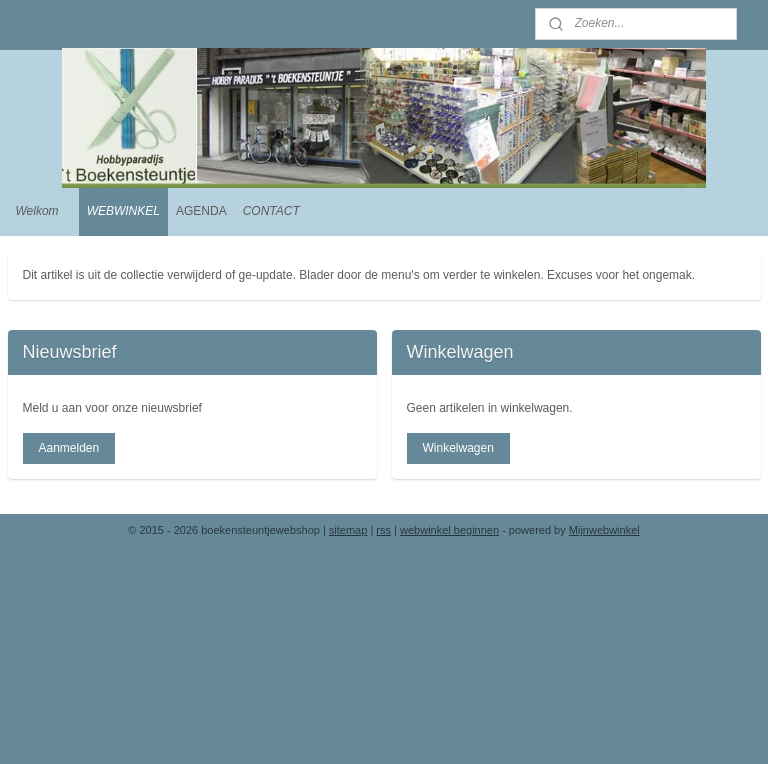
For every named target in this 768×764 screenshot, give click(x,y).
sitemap (348, 530)
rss (383, 530)
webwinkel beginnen (449, 530)
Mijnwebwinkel (604, 530)
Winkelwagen (457, 448)
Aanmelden (68, 448)
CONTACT (271, 211)
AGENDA (201, 211)
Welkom (37, 211)
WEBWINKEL (123, 211)
